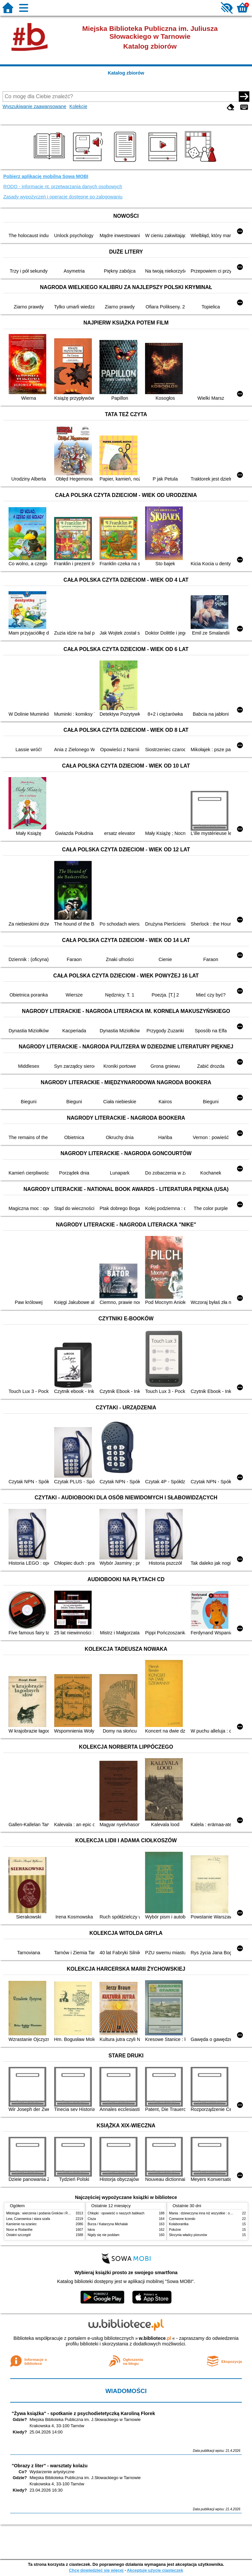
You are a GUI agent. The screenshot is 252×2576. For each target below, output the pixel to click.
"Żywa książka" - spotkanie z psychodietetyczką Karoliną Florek (83, 2413)
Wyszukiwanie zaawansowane (34, 106)
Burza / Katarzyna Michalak (108, 2224)
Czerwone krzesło (182, 2219)
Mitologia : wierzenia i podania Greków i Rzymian (42, 2213)
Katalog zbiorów (126, 73)
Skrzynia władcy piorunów (188, 2235)
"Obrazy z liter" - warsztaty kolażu (50, 2465)
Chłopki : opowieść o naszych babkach (116, 2213)
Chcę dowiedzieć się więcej (96, 2570)
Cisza (92, 2219)
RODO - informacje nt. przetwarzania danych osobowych (62, 186)
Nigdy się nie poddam (103, 2235)
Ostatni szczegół (18, 2235)
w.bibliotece (155, 2338)
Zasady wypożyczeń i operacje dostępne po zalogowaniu (62, 196)
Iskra (91, 2229)
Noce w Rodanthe (19, 2229)
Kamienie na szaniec (21, 2224)
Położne (175, 2229)
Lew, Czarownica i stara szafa (28, 2219)
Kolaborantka (178, 2224)
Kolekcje (78, 106)
